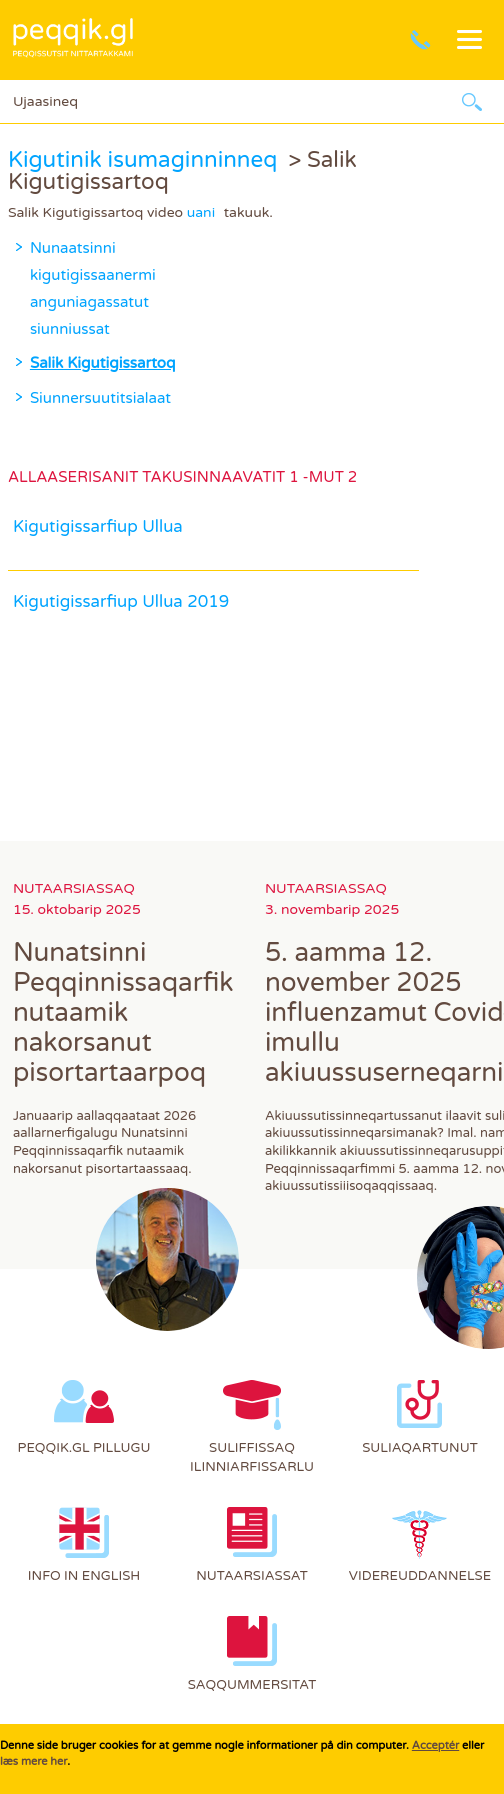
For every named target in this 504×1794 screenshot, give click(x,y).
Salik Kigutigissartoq (103, 363)
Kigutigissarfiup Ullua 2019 (121, 602)
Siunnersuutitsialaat (100, 398)
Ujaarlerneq (472, 101)
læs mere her (33, 1761)
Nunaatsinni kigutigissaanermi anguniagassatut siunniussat (66, 288)
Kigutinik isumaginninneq (142, 159)
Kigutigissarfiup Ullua (98, 527)
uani (201, 212)
